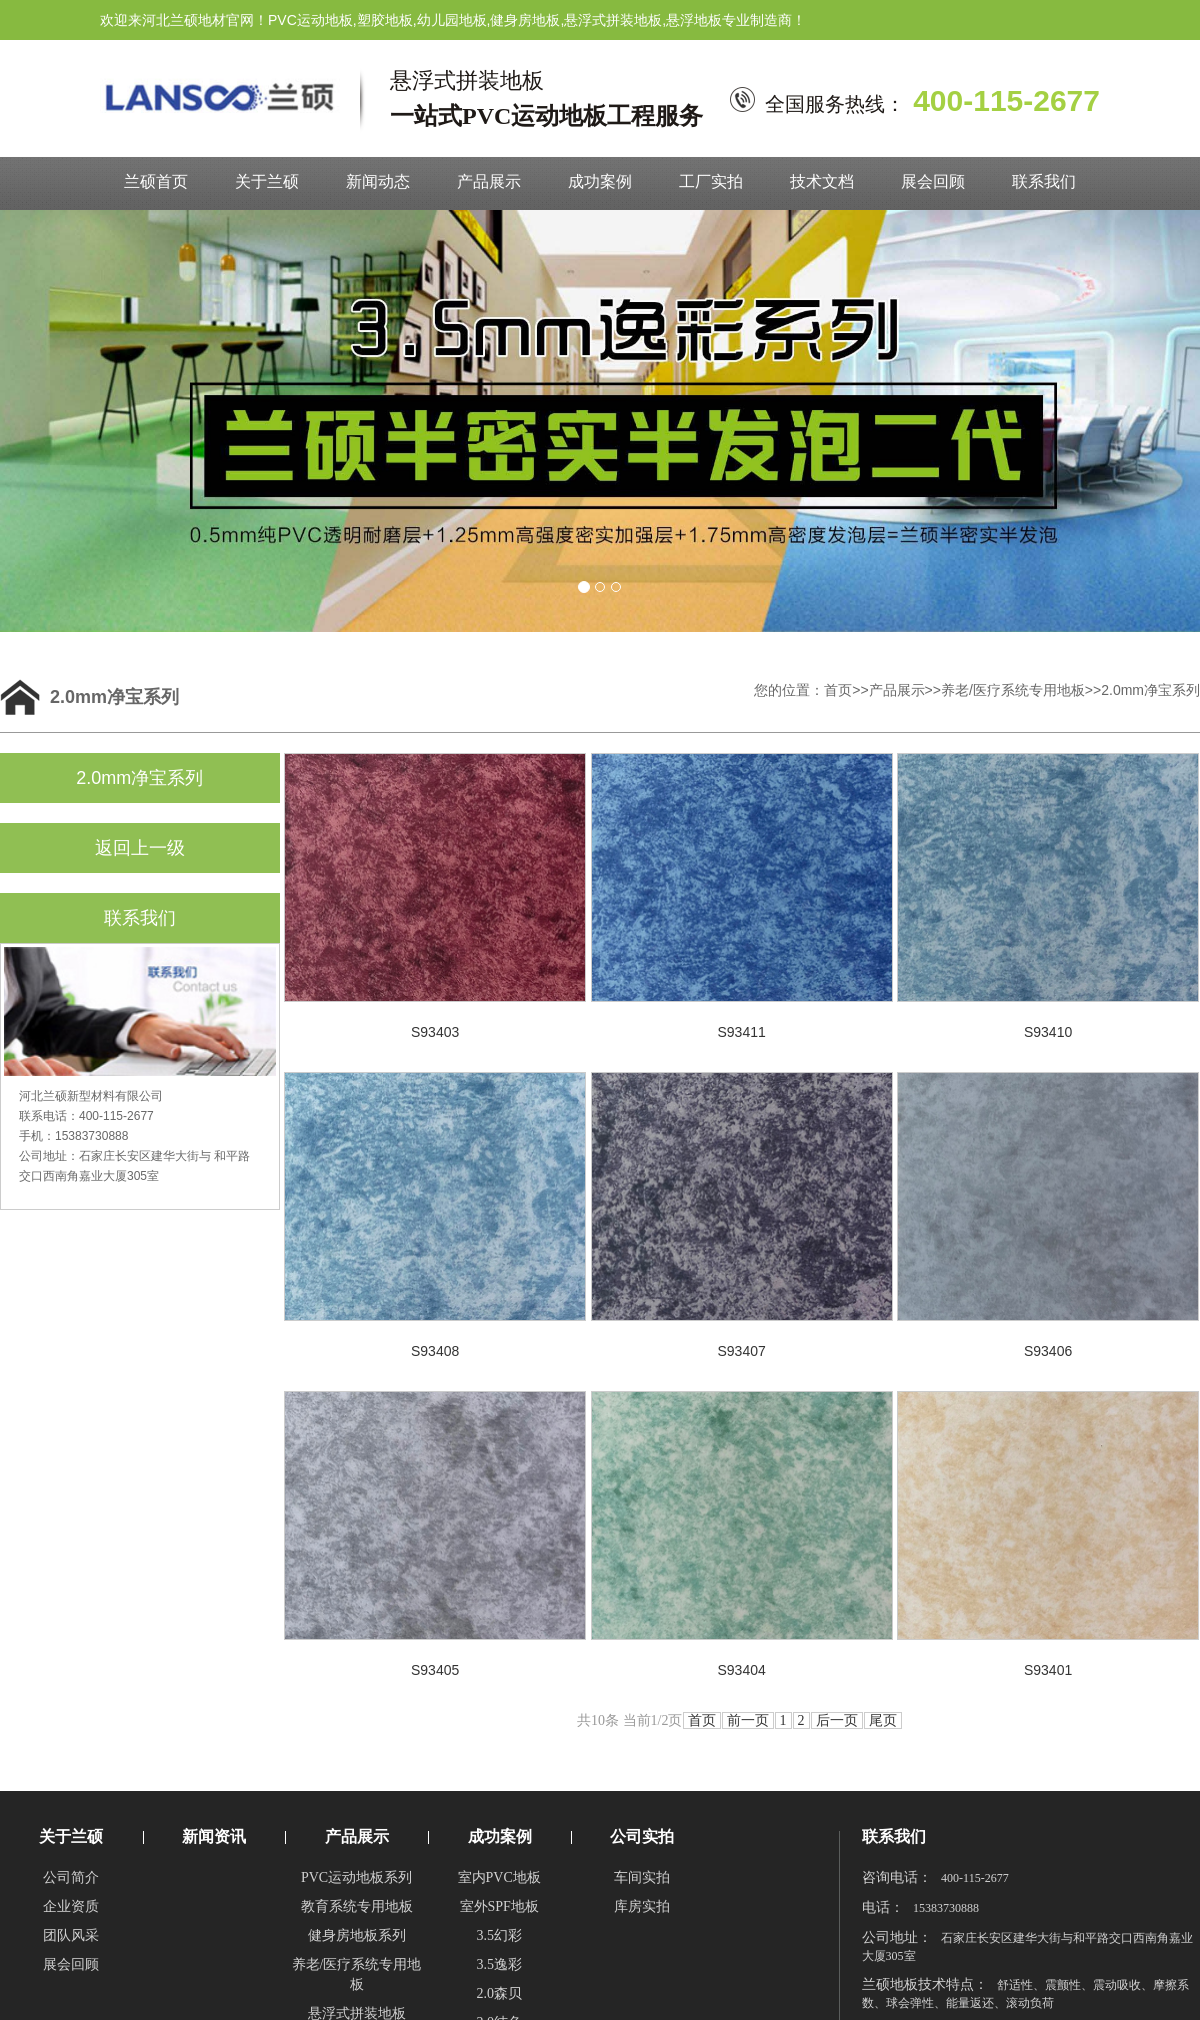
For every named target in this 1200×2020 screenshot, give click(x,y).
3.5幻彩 (499, 1935)
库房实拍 (642, 1906)
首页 (838, 690)
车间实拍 (642, 1877)
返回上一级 (140, 848)
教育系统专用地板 (357, 1906)
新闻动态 (378, 181)
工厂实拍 (711, 181)
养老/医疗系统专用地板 (1013, 690)
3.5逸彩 (499, 1964)
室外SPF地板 (499, 1906)
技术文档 (822, 181)
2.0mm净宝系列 (1150, 690)
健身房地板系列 (357, 1935)
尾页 (883, 1720)
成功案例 (600, 181)
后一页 (837, 1720)
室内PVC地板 (499, 1877)
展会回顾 (933, 181)
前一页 (748, 1720)
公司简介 (71, 1877)
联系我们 (1044, 181)
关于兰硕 (267, 181)
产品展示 (489, 181)
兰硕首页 (156, 181)
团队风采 (71, 1935)
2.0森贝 (499, 1993)
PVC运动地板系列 (356, 1877)
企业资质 (71, 1906)
